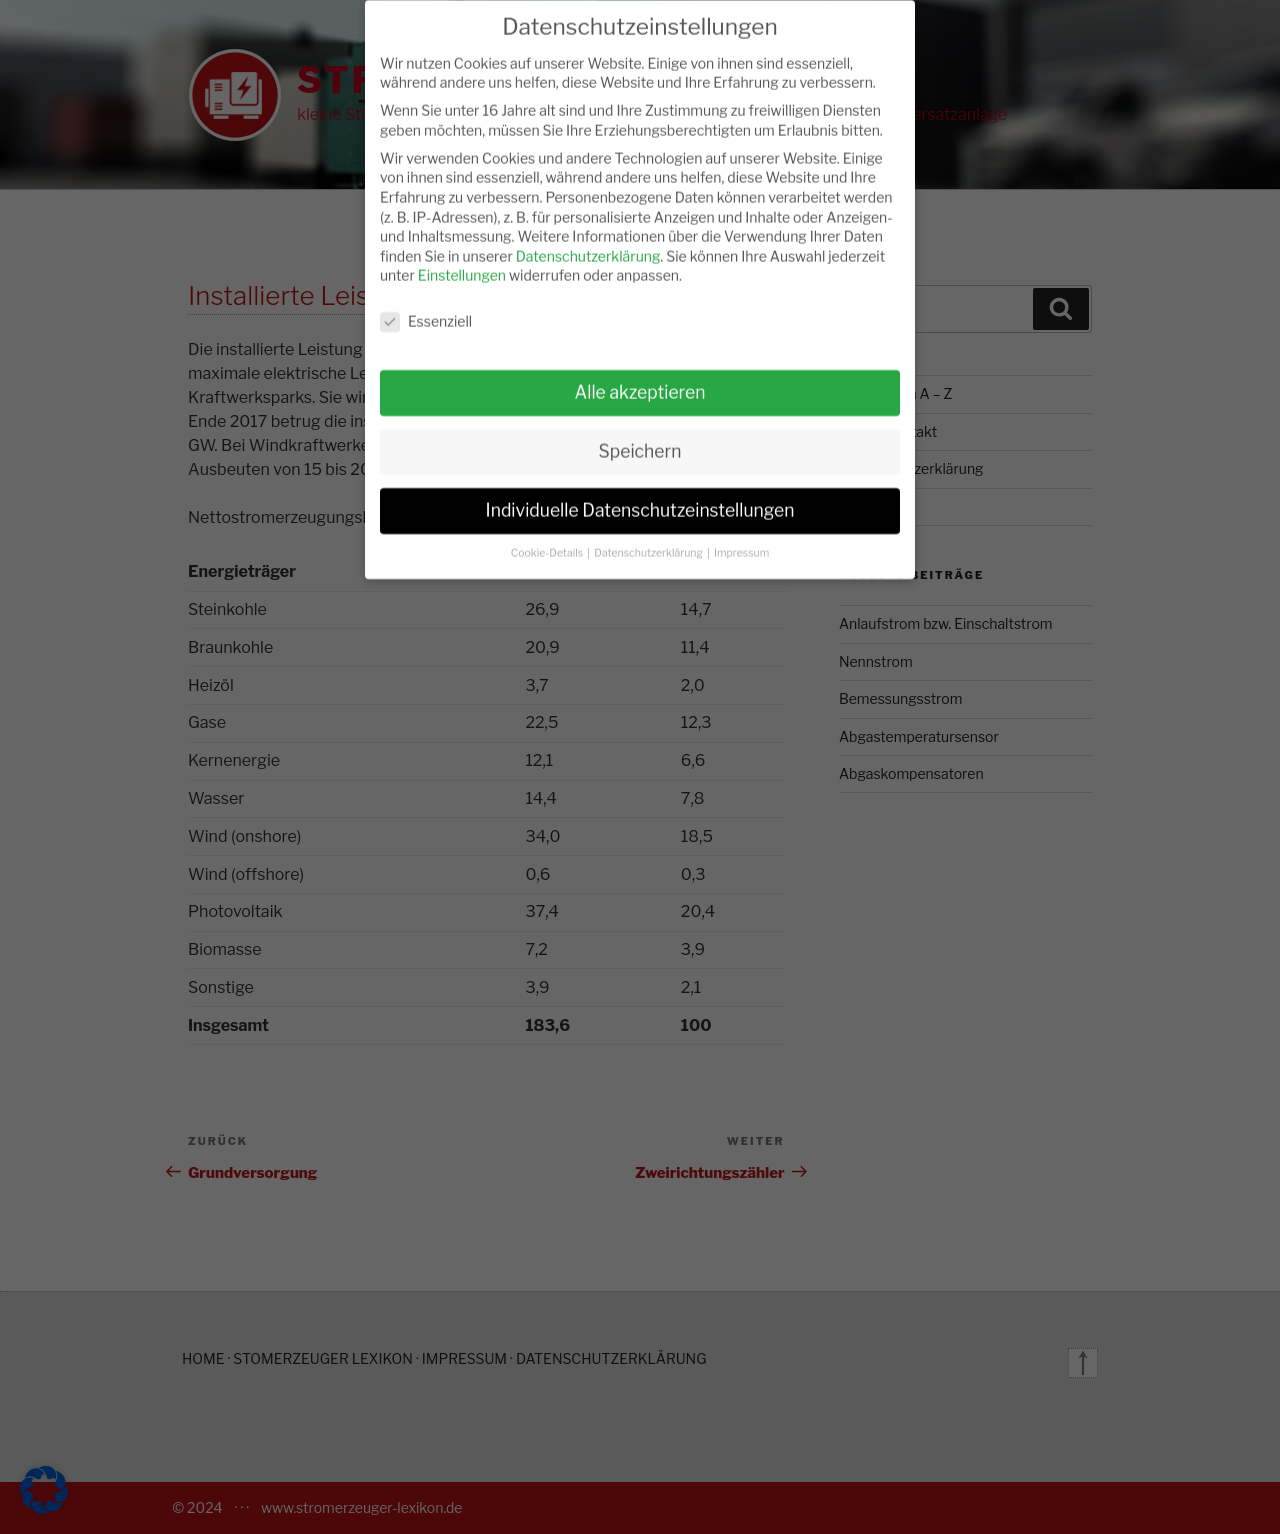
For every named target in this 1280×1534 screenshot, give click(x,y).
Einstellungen (462, 261)
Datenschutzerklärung (588, 242)
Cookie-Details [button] (548, 539)
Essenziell (426, 307)
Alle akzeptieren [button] (639, 378)
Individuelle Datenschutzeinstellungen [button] (640, 496)
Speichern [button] (640, 437)
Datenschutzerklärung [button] (649, 539)
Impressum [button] (741, 539)
